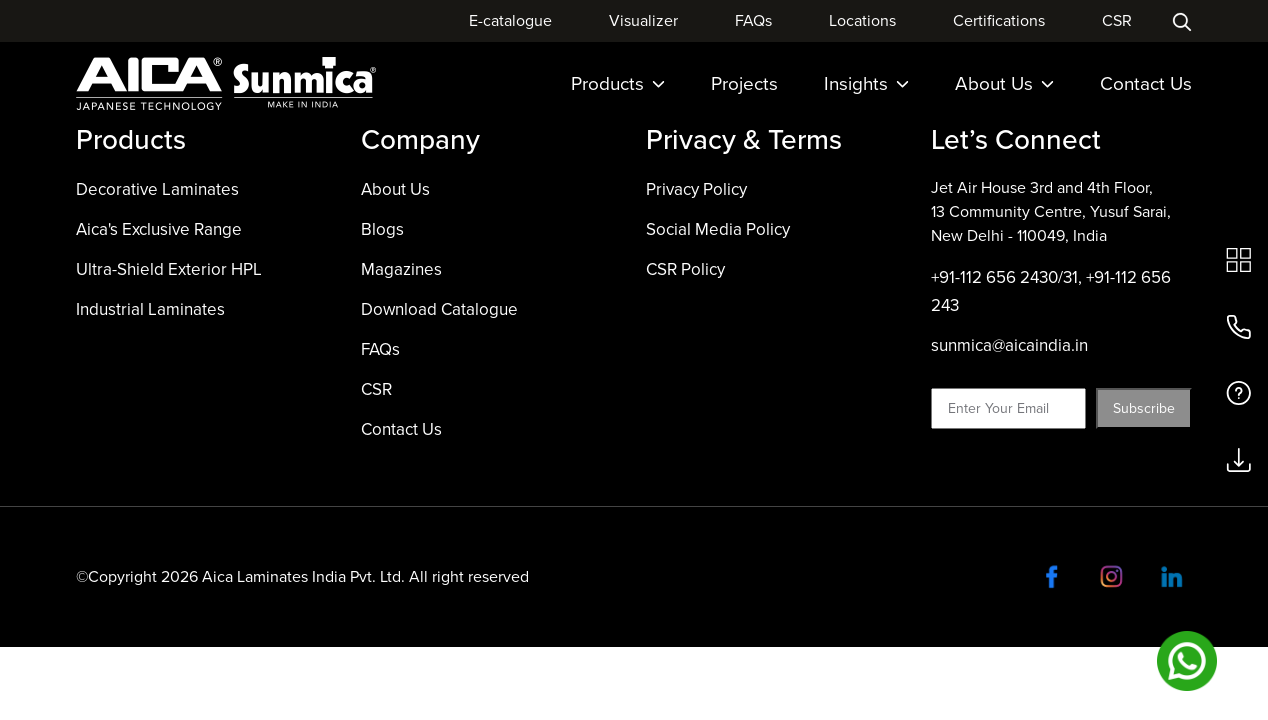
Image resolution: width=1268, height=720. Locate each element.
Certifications (999, 20)
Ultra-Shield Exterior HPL (169, 269)
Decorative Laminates (157, 189)
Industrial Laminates (150, 309)
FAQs (753, 20)
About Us (1004, 83)
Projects (744, 83)
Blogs (382, 229)
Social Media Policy (718, 229)
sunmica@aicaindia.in (1009, 345)
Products (618, 83)
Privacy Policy (696, 189)
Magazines (401, 269)
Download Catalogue (439, 309)
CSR (1117, 20)
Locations (862, 20)
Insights (866, 83)
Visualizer (643, 20)
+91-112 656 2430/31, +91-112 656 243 (1051, 291)
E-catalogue (510, 20)
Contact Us (1146, 83)
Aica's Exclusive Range (159, 229)
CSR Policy (685, 269)
